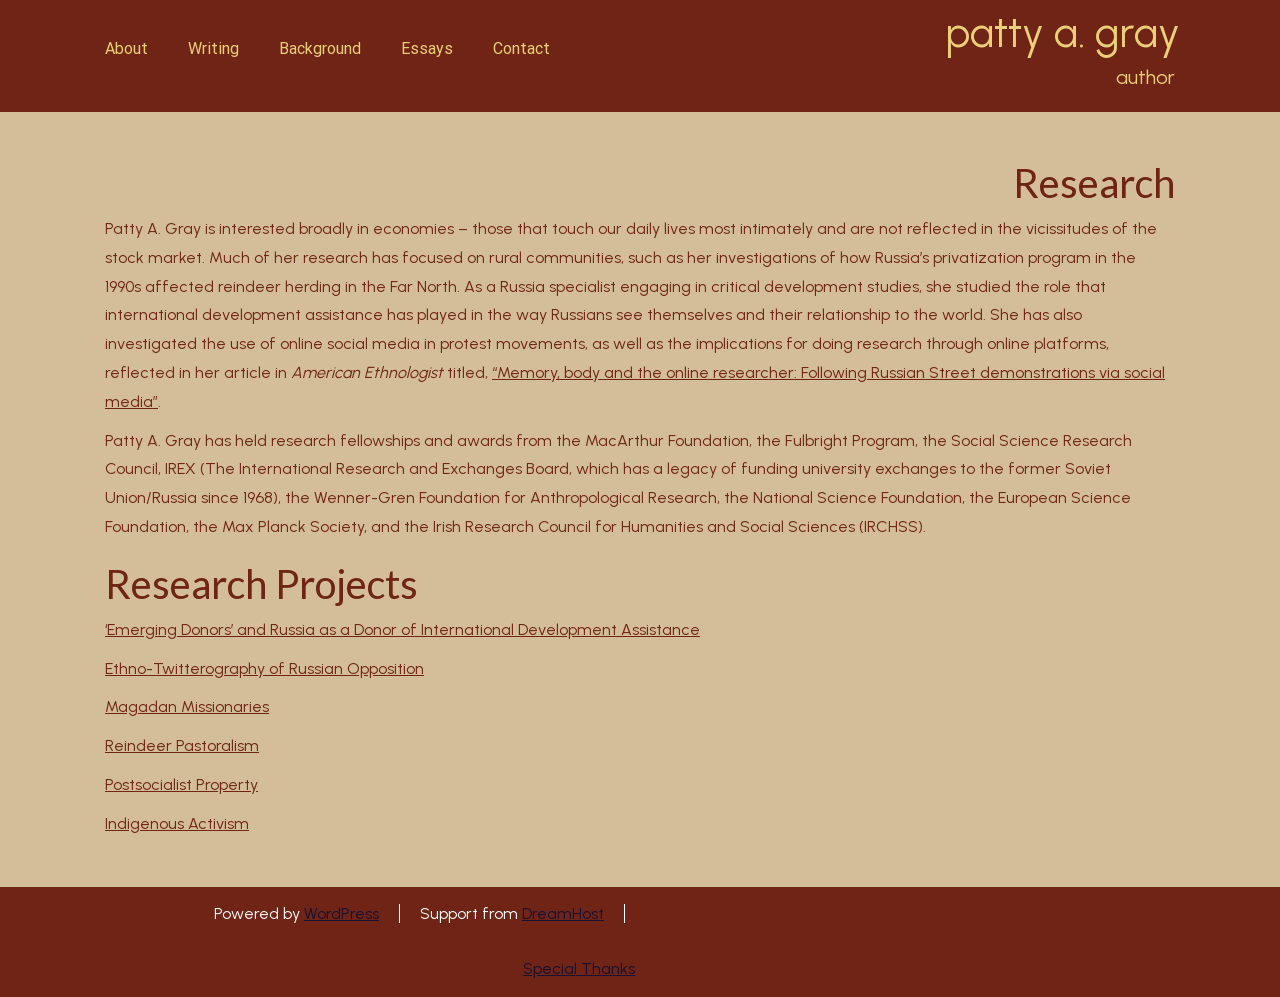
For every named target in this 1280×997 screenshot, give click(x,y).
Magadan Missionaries (187, 706)
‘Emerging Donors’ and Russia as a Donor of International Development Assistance (402, 629)
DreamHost (563, 913)
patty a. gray (1062, 33)
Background (320, 48)
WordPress (341, 913)
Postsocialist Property (181, 784)
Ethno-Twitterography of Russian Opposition (264, 668)
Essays (427, 48)
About (126, 48)
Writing (213, 48)
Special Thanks (579, 968)
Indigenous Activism (177, 823)
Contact (521, 48)
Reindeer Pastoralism (182, 745)
